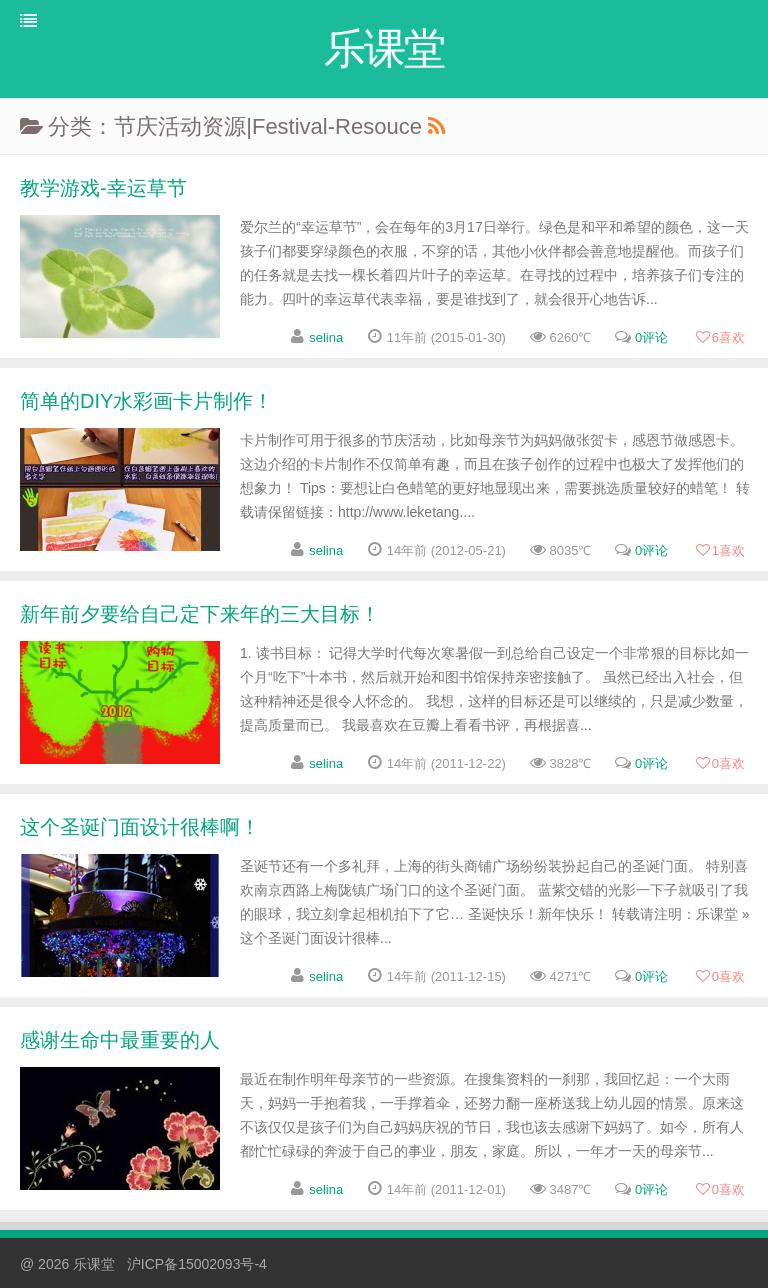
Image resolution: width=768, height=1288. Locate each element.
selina (326, 337)
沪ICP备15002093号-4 (197, 1264)
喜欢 (720, 337)
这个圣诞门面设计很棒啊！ (140, 827)
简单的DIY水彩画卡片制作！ (146, 401)
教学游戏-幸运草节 (103, 188)
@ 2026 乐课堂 (69, 1264)
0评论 (651, 337)
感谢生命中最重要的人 (120, 1040)
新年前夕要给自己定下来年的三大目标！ (200, 614)
